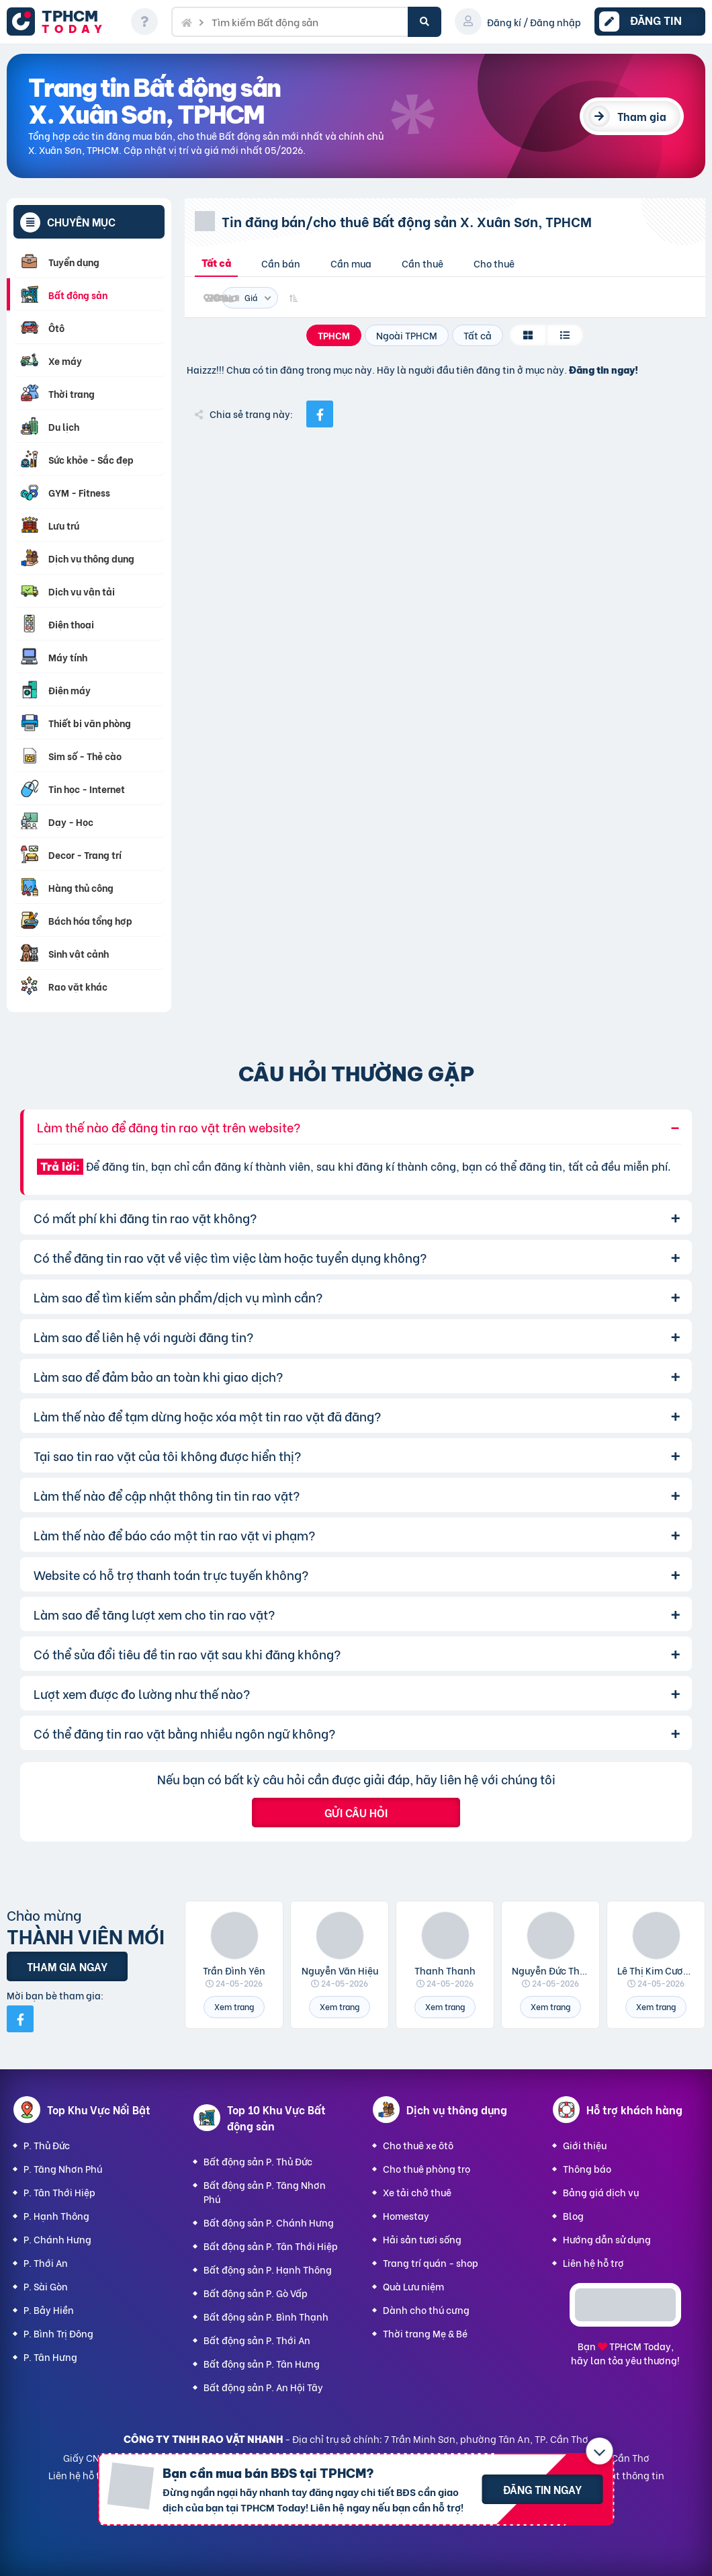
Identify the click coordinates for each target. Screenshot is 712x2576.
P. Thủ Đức (47, 2145)
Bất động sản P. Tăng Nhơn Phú (265, 2191)
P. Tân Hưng (50, 2357)
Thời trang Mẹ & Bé (425, 2333)
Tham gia (641, 116)
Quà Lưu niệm (413, 2286)
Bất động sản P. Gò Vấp (256, 2293)
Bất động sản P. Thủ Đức (258, 2161)
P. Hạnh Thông (56, 2215)
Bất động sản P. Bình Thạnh (266, 2316)
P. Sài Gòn (46, 2286)
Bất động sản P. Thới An (257, 2340)
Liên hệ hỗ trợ (593, 2262)
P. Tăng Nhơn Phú (63, 2168)
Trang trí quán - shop (430, 2262)
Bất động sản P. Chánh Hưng (269, 2222)
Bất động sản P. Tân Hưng (262, 2363)
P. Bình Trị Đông (58, 2333)
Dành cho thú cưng (426, 2309)
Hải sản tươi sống (422, 2239)
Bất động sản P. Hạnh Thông (268, 2269)
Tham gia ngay (67, 1966)
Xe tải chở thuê (417, 2192)
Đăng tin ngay (542, 2489)
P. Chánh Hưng (57, 2239)
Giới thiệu (585, 2145)
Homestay (406, 2215)
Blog (573, 2215)
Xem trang (234, 2006)
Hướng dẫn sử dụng (607, 2239)
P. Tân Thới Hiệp (59, 2192)
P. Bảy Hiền (49, 2309)
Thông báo (587, 2168)
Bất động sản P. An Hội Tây (263, 2387)
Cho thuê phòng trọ (426, 2168)
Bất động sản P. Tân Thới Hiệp (271, 2246)
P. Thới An (46, 2262)
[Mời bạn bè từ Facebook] (20, 2018)
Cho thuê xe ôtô (418, 2145)
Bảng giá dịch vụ (601, 2192)
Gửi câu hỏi (356, 1812)
